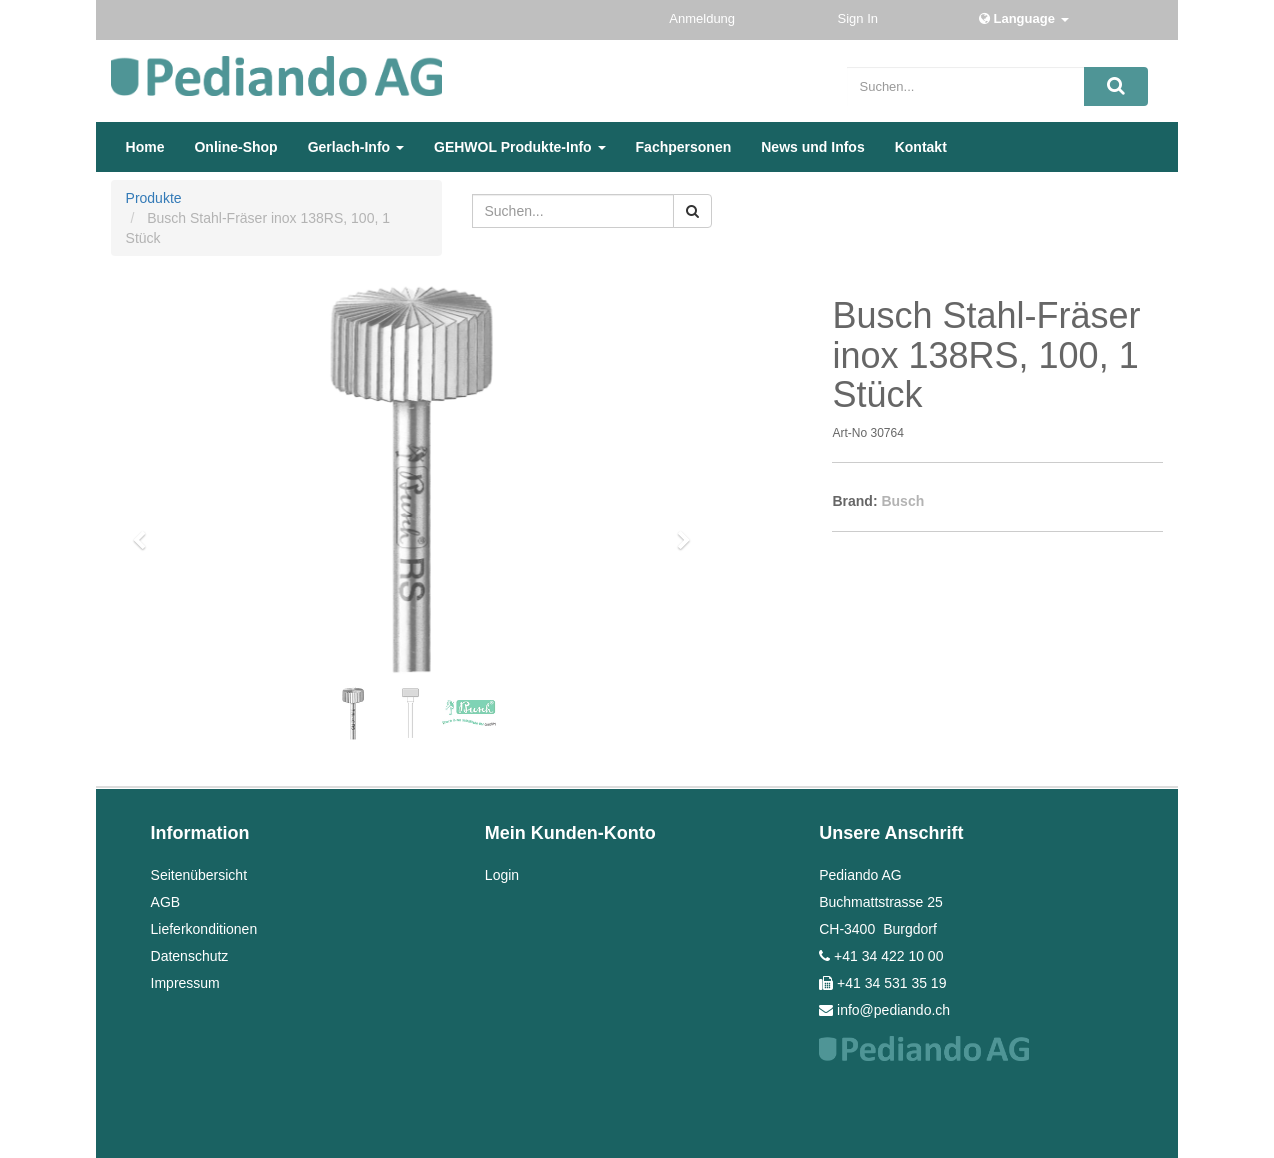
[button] (146, 531)
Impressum (185, 983)
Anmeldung (703, 18)
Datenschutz (190, 956)
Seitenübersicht (199, 875)
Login (502, 875)
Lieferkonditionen (204, 929)
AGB (166, 902)
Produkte (154, 198)
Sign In (860, 18)
